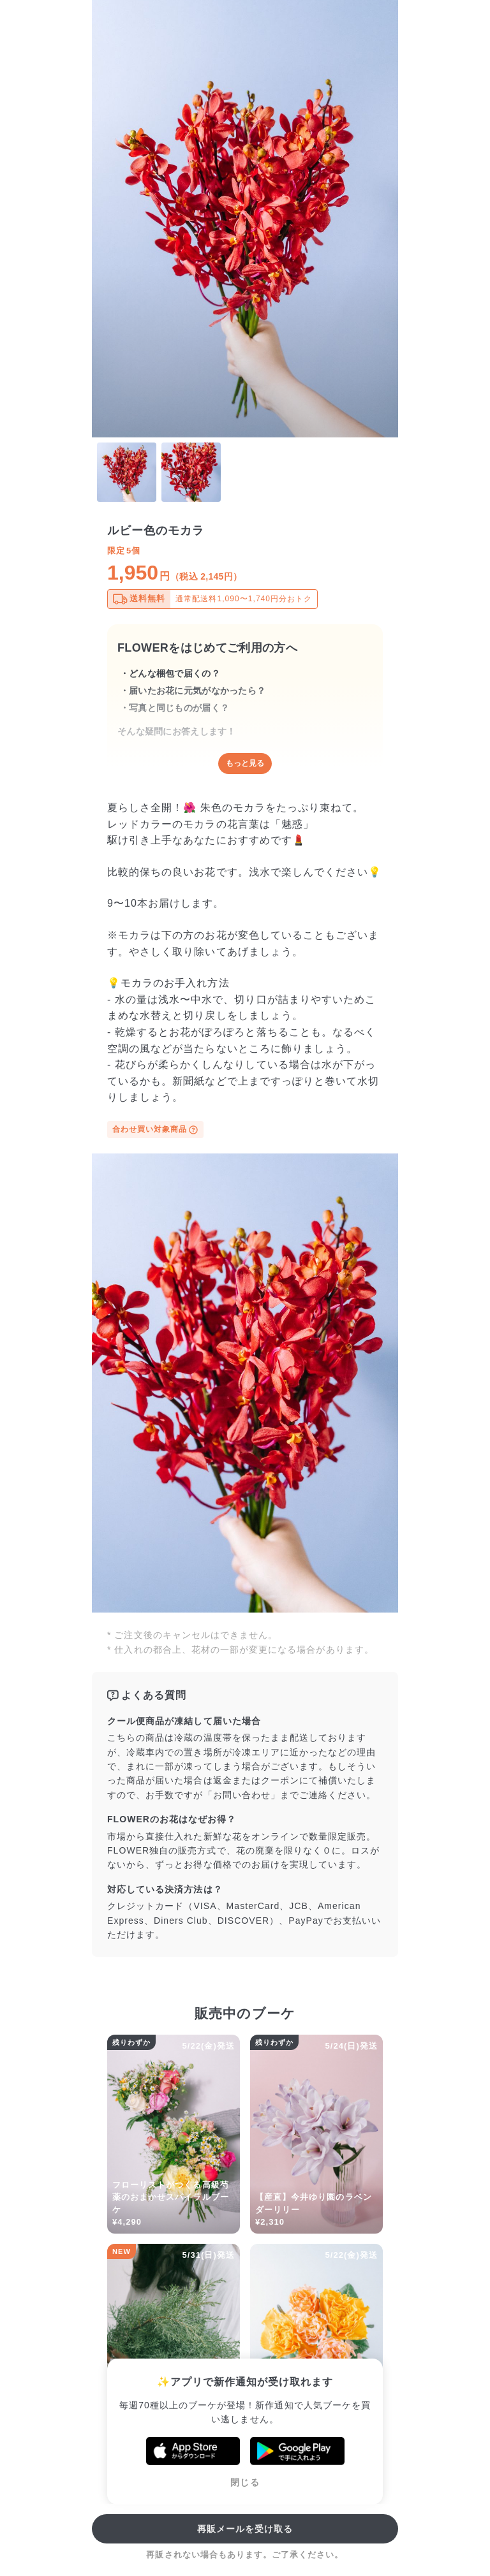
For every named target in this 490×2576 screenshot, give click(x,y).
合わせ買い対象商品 (155, 1130)
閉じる (244, 2482)
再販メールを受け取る (245, 2529)
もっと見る (245, 763)
